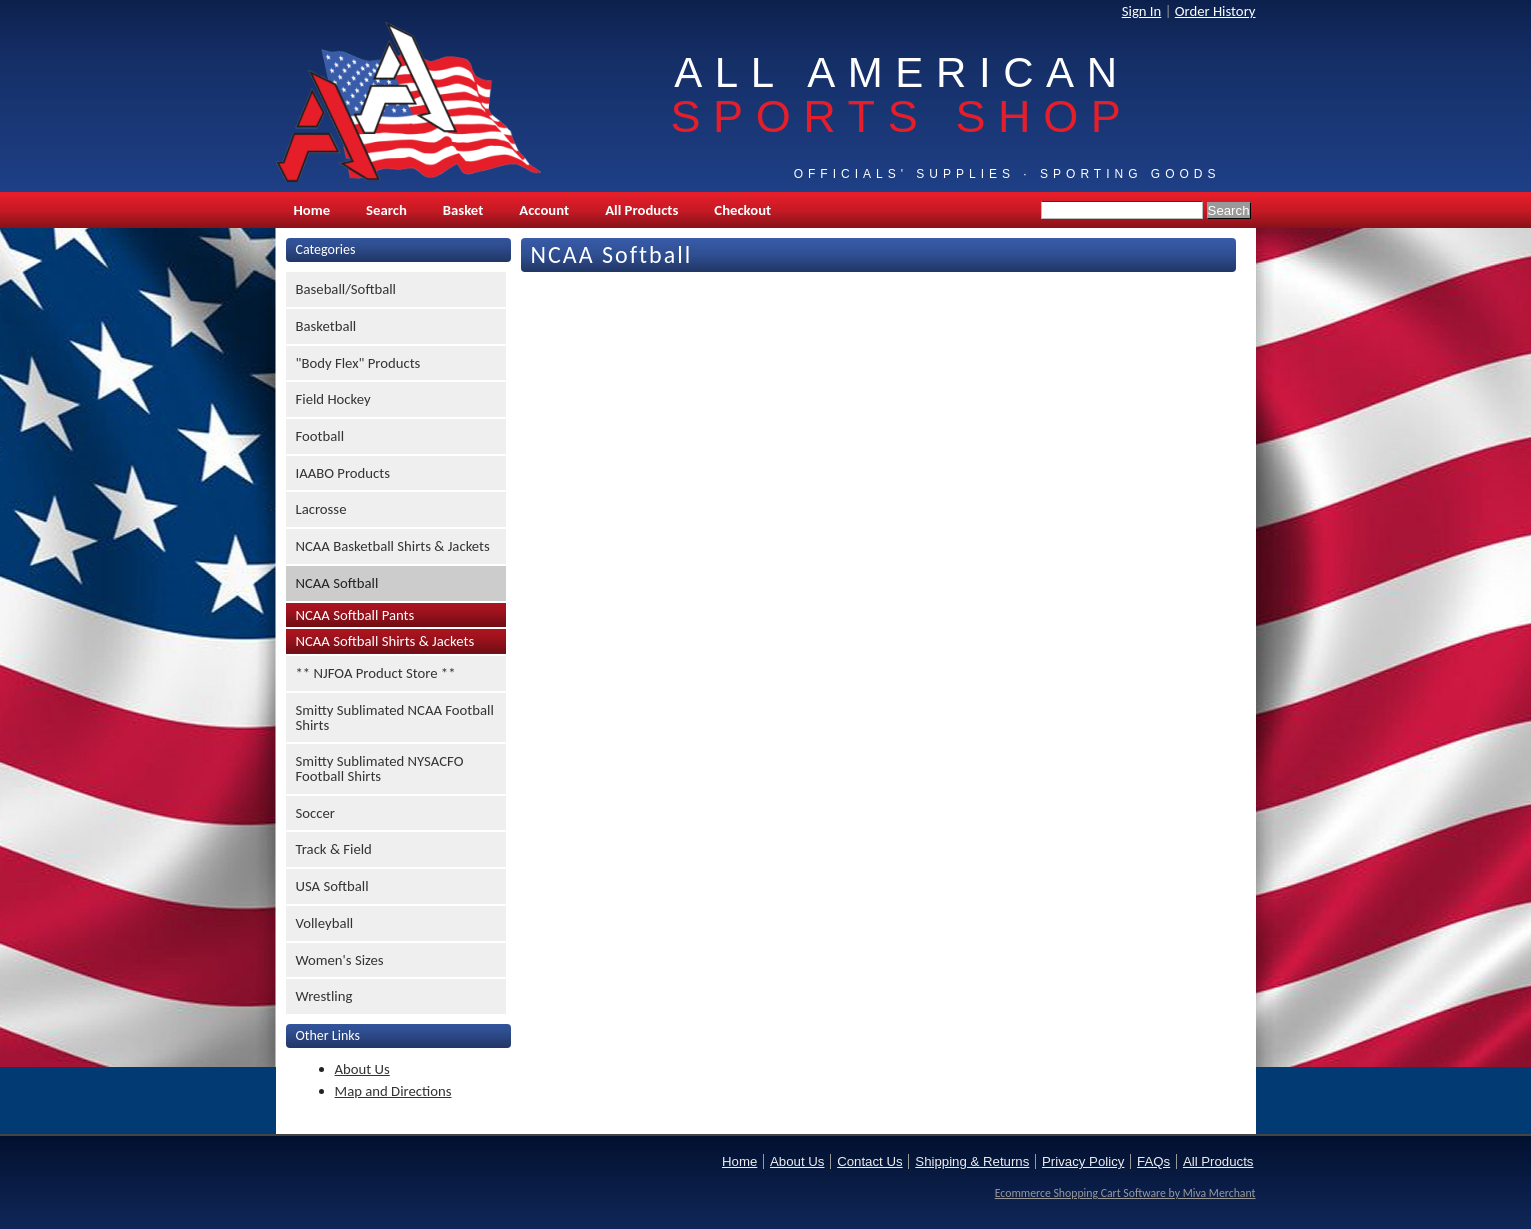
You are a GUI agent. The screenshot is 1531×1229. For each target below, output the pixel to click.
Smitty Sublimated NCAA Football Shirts (395, 717)
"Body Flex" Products (358, 363)
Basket (463, 210)
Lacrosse (321, 509)
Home (312, 210)
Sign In (1142, 11)
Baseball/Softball (346, 289)
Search (386, 210)
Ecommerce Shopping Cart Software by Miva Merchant (1125, 1193)
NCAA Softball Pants (355, 615)
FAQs (1153, 1161)
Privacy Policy (1083, 1161)
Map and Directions (393, 1091)
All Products (641, 210)
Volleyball (325, 923)
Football (320, 436)
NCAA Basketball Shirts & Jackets (393, 546)
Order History (1215, 11)
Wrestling (324, 996)
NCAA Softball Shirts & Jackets (385, 641)
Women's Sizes (340, 960)
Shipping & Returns (972, 1161)
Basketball (326, 326)
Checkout (742, 210)
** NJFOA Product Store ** (376, 673)
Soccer (315, 813)
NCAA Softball (337, 583)
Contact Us (869, 1161)
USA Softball (332, 886)
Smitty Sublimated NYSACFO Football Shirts (380, 768)
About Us (362, 1069)
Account (544, 210)
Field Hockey (333, 399)
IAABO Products (343, 473)
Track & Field (334, 849)
